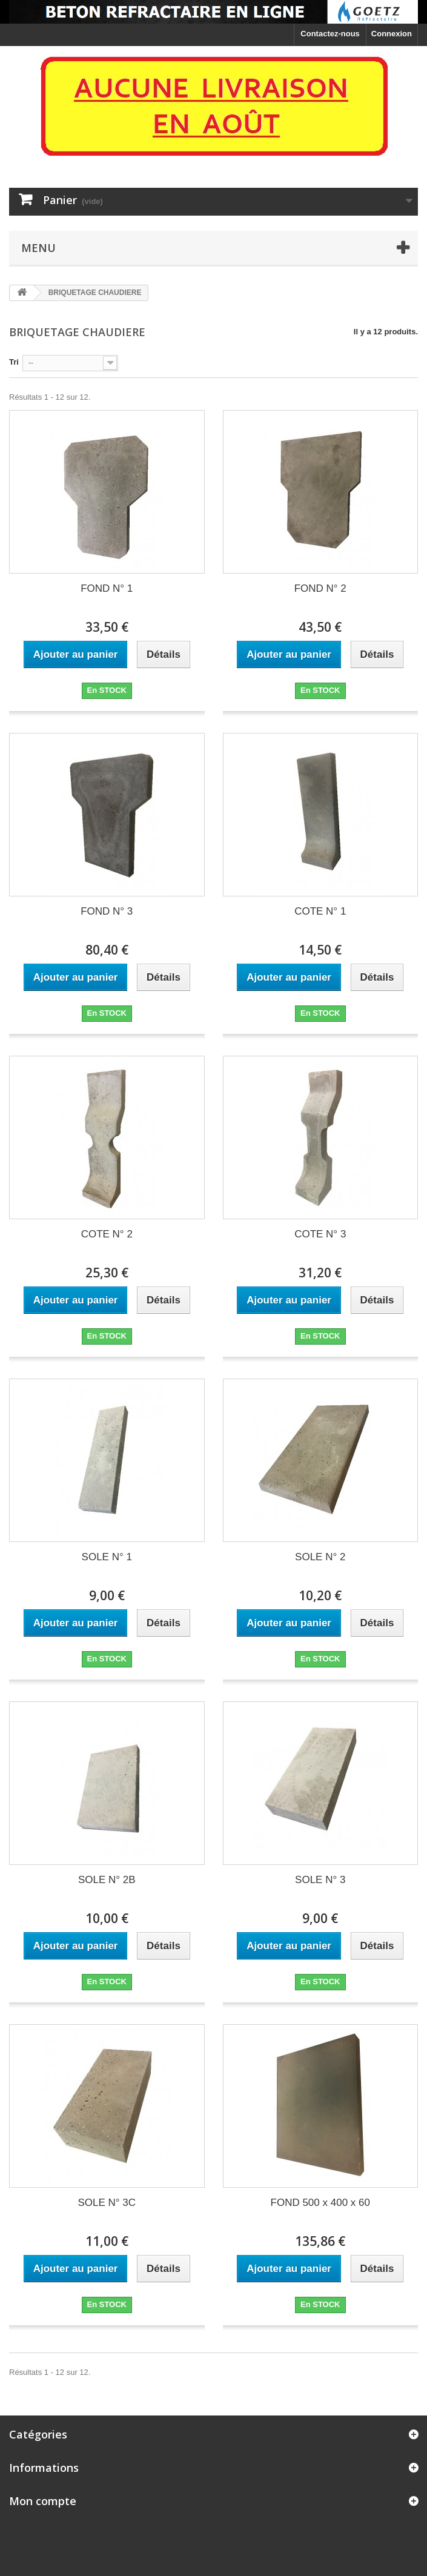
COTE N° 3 (320, 1234)
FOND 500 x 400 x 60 (320, 2202)
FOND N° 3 (107, 911)
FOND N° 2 (320, 588)
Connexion (391, 33)
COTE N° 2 (107, 1234)
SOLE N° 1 (107, 1557)
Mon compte (42, 2501)
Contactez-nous (330, 33)
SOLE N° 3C (107, 2202)
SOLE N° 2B (107, 1880)
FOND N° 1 (107, 588)
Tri (14, 361)
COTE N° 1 (320, 911)
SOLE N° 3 (320, 1880)
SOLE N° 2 (320, 1557)
